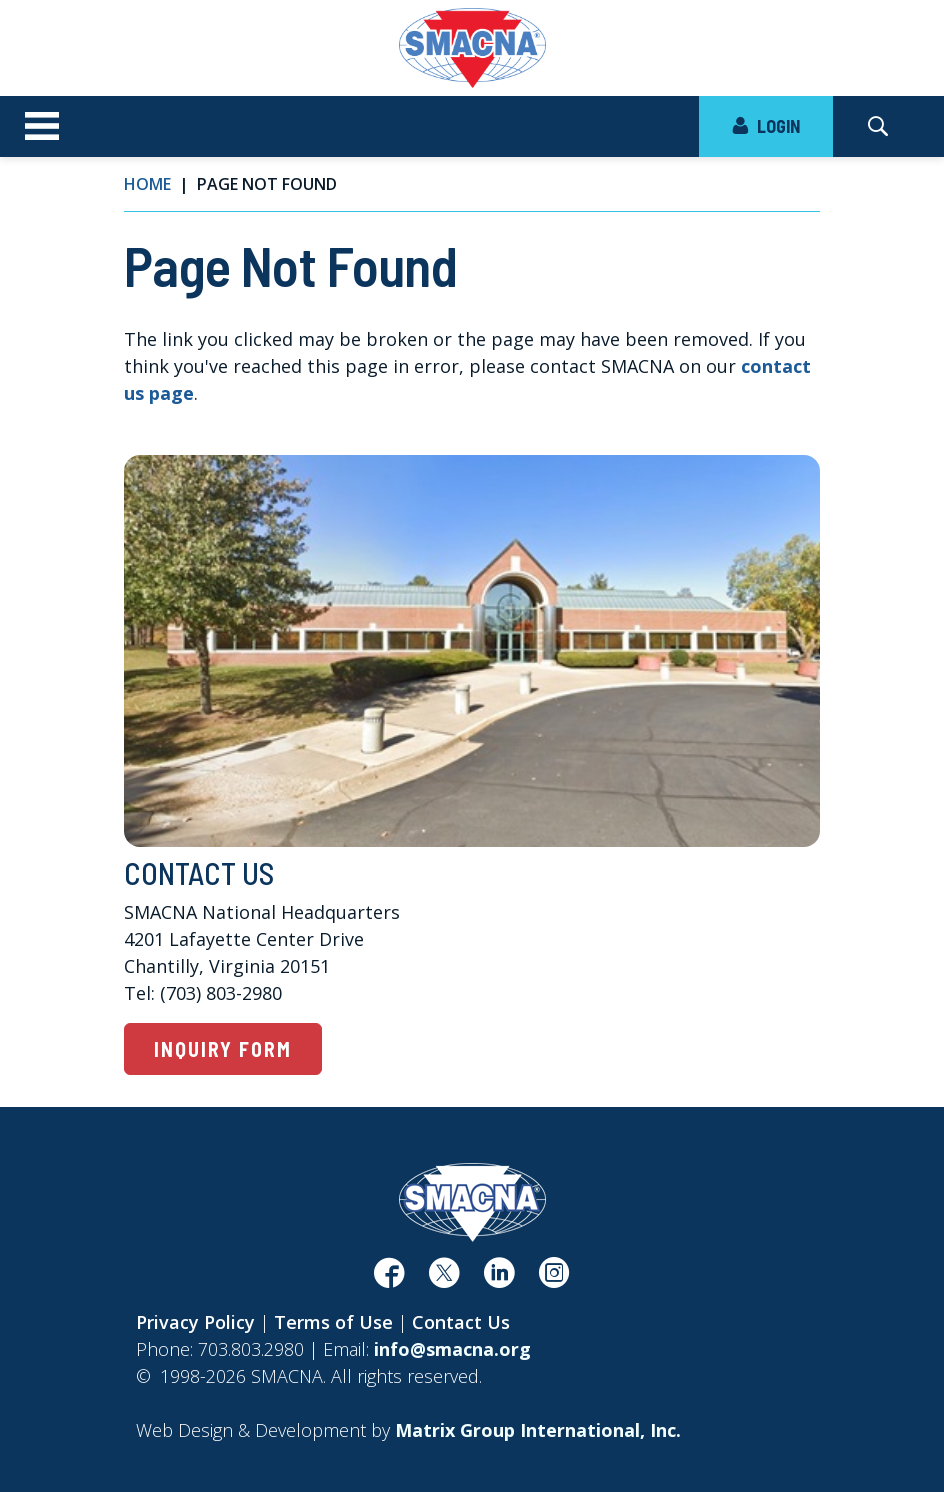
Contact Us (461, 1322)
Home (147, 184)
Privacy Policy (195, 1322)
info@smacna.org (452, 1349)
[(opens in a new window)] (389, 1279)
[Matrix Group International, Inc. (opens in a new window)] (538, 1430)
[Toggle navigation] (42, 127)
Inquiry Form (223, 1049)
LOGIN (766, 126)
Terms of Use (333, 1322)
